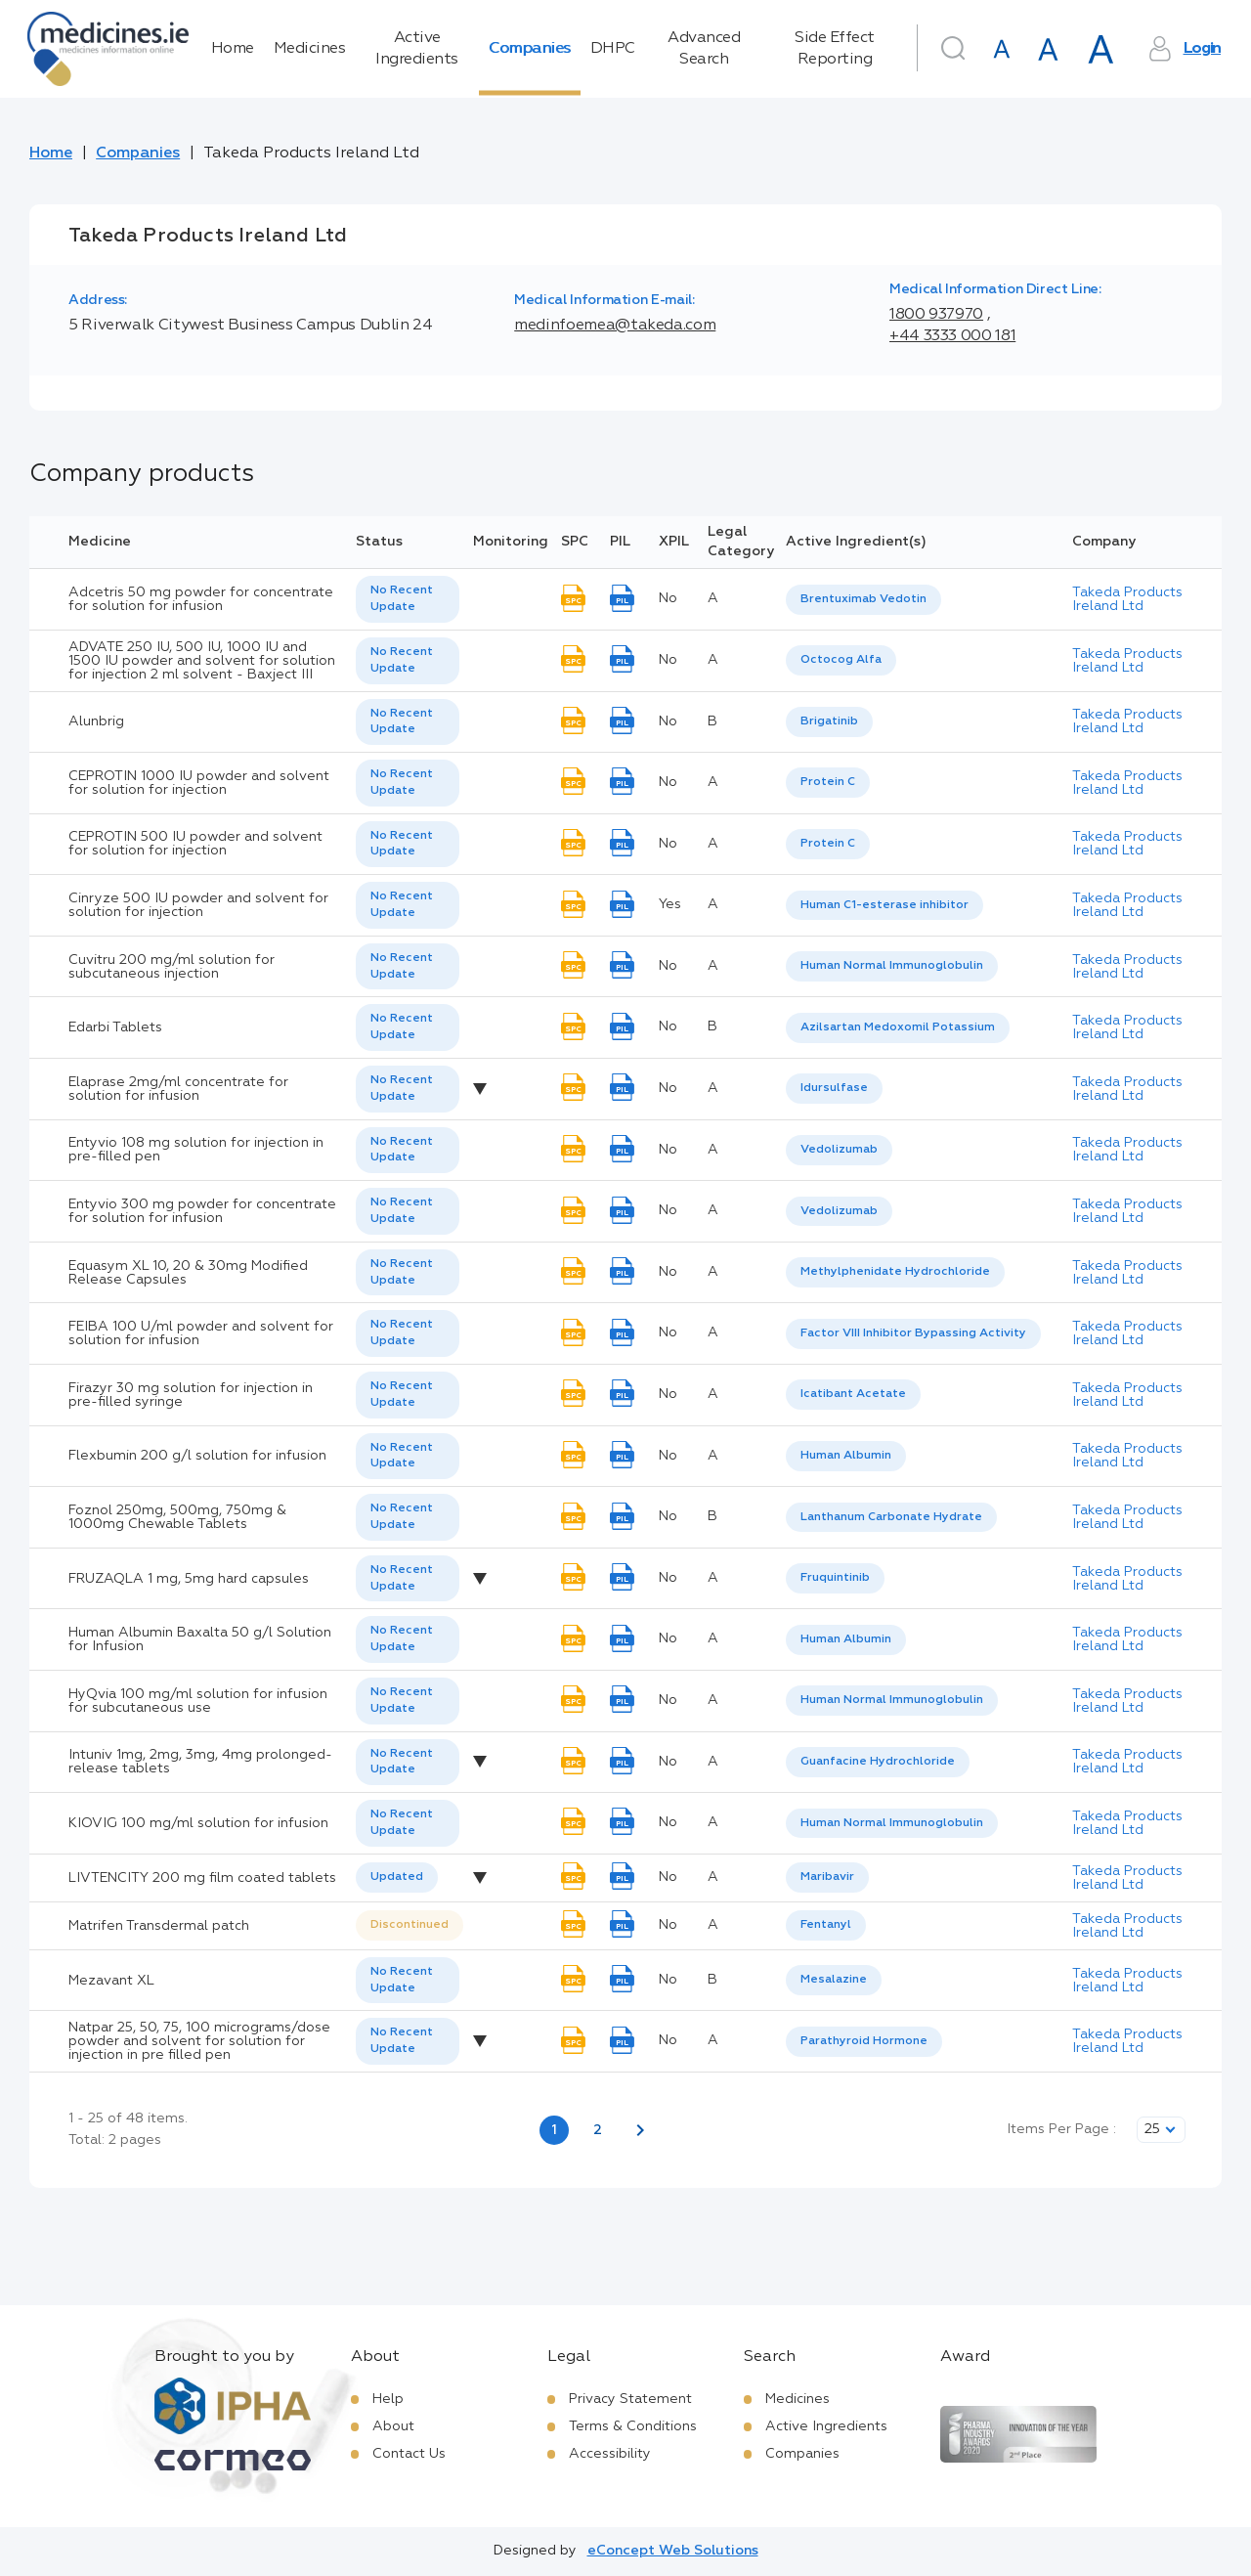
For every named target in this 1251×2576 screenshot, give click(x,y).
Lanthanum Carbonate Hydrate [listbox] (891, 1517)
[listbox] (407, 599)
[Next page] (640, 2130)
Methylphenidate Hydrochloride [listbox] (895, 1272)
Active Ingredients (416, 48)
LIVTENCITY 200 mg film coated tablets (202, 1878)
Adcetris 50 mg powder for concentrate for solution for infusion (200, 599)
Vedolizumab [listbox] (839, 1150)
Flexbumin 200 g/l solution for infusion (197, 1456)
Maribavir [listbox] (827, 1877)
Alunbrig (96, 721)
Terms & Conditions (633, 2426)
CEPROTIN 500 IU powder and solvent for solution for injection (195, 843)
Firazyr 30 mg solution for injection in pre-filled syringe (190, 1395)
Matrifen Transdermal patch (158, 1926)
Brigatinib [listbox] (829, 721)
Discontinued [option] (409, 1925)
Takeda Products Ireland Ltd (1127, 599)
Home (232, 49)
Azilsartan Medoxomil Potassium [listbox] (897, 1027)
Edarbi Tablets (115, 1027)
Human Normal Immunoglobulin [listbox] (891, 966)
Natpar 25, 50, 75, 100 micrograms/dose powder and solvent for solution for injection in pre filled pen (199, 2041)
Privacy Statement (630, 2399)
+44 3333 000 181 (952, 336)
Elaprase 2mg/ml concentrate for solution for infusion (178, 1089)
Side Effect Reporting (835, 48)
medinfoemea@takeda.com (614, 325)
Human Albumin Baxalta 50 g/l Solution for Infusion (199, 1639)
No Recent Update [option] (401, 599)
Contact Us (409, 2454)
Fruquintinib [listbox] (835, 1578)
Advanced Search (704, 48)
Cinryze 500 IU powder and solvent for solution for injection (198, 905)
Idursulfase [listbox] (834, 1088)
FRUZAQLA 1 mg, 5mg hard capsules (188, 1579)
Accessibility (610, 2454)
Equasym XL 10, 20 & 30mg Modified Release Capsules (188, 1273)
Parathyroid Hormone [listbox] (863, 2041)
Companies (530, 49)
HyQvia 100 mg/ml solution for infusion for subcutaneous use (197, 1701)
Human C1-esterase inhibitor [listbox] (884, 905)
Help (388, 2399)
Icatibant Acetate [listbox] (853, 1394)
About (393, 2426)
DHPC (612, 49)
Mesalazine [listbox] (833, 1980)
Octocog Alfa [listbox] (841, 660)
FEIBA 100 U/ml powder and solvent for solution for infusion (200, 1333)
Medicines (310, 49)
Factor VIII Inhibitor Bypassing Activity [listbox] (913, 1333)
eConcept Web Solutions (672, 2550)
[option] (863, 600)
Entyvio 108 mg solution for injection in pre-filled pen (196, 1149)
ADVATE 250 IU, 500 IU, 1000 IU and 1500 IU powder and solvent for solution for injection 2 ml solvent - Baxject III (201, 660)
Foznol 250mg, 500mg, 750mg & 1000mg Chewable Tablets (177, 1517)
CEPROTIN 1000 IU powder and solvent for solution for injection (198, 783)
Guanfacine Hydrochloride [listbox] (877, 1762)
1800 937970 (936, 315)
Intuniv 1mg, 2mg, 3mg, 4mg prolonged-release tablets (200, 1761)
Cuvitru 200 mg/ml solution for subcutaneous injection (171, 967)
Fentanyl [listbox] (825, 1925)
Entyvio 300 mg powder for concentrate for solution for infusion (202, 1211)
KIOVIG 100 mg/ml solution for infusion (198, 1823)
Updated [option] (396, 1877)
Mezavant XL (111, 1980)
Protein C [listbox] (827, 782)
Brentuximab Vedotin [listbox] (863, 599)
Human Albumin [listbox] (845, 1456)
